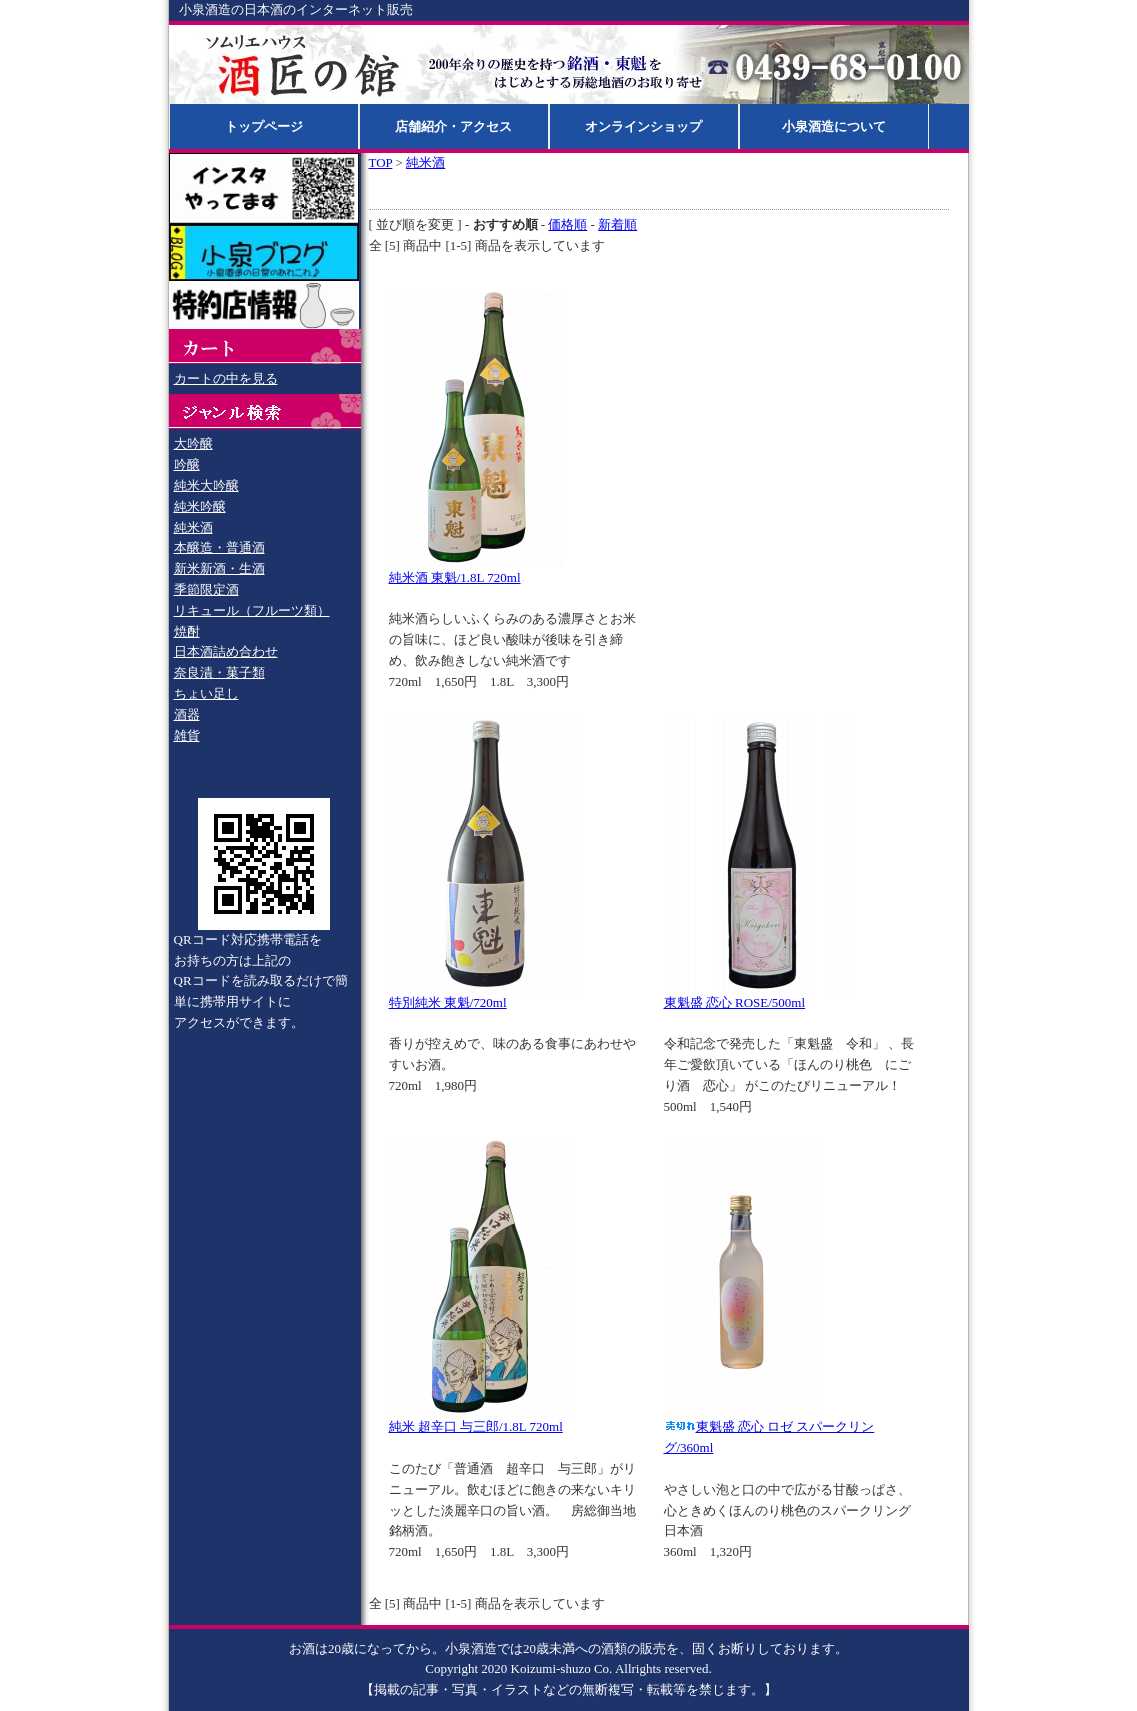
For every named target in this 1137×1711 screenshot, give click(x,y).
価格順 (567, 224)
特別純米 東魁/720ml (448, 1002)
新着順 (617, 224)
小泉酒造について (834, 126)
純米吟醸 (200, 506)
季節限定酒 (206, 589)
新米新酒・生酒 (219, 568)
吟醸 (187, 464)
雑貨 (187, 735)
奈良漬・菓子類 (219, 672)
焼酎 (187, 631)
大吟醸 (193, 443)
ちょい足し (206, 693)
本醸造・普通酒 (219, 547)
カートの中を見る (226, 378)
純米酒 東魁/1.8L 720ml (455, 577)
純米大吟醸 (206, 485)
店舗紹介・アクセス (453, 126)
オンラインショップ (643, 126)
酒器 (187, 714)
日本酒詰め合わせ (226, 651)
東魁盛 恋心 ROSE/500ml (735, 1002)
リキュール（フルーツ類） (252, 610)
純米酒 (193, 527)
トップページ (264, 126)
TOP (381, 162)
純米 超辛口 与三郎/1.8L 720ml (476, 1426)
